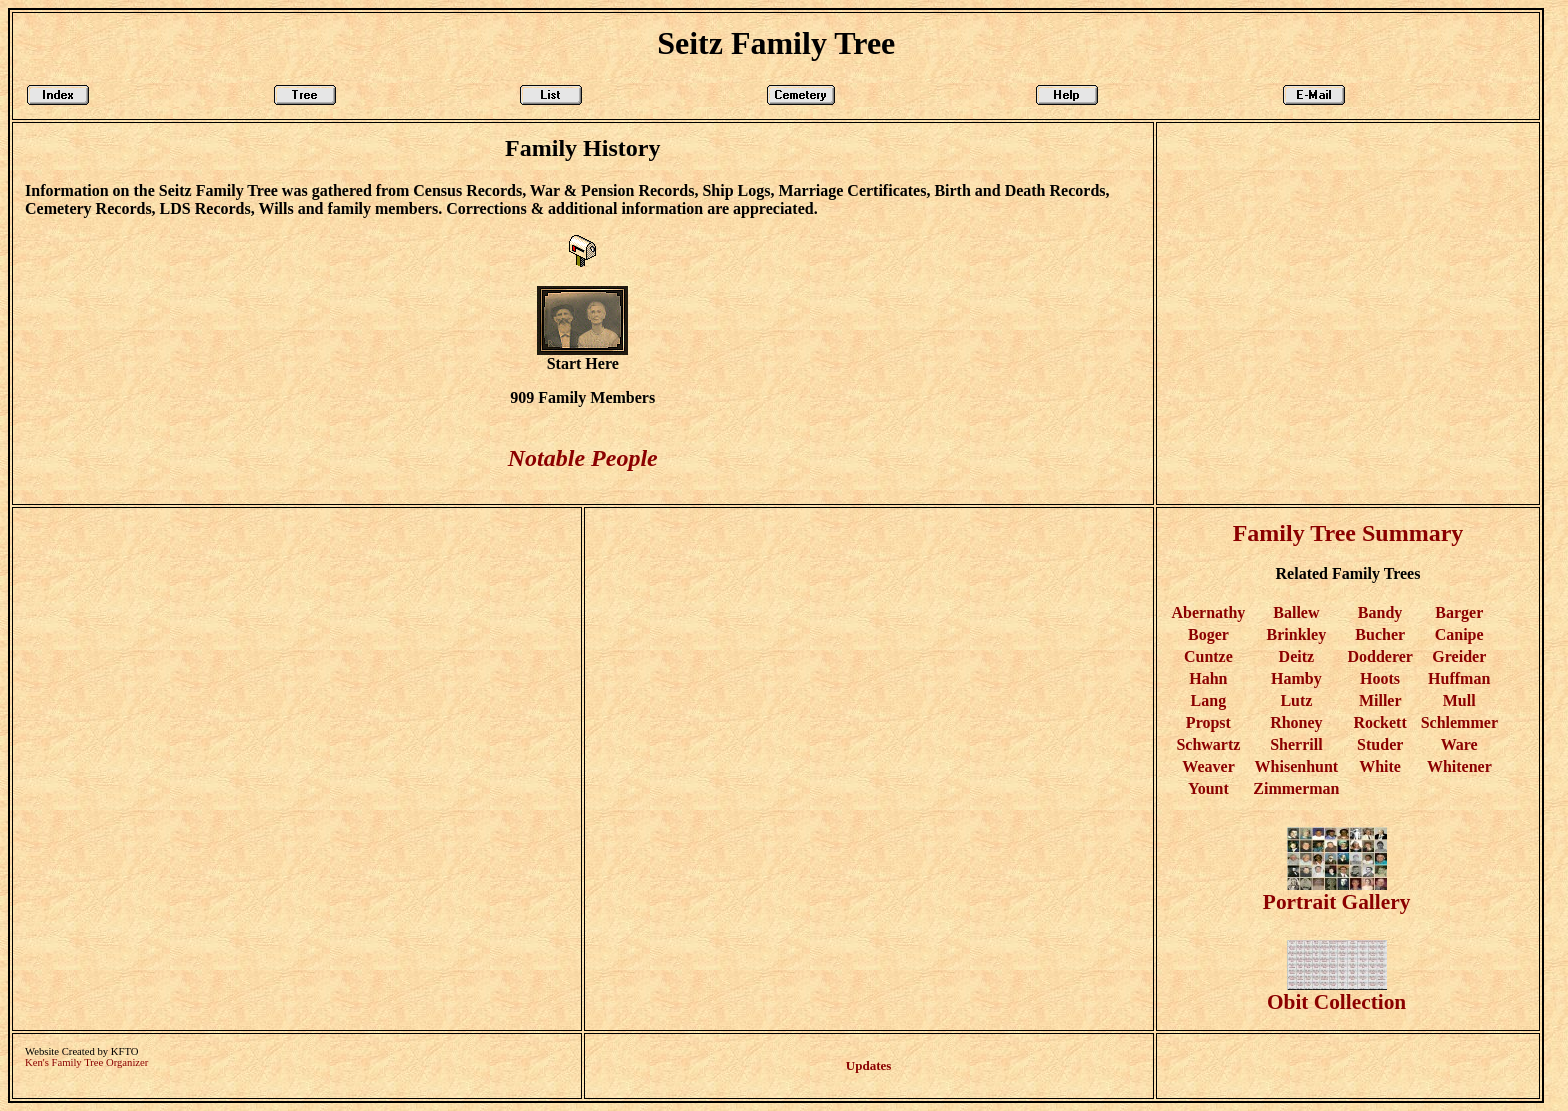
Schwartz (1208, 744)
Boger (1208, 634)
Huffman (1459, 678)
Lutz (1296, 700)
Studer (1380, 744)
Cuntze (1208, 656)
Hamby (1296, 678)
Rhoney (1296, 722)
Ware (1459, 744)
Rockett (1379, 722)
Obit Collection (1336, 992)
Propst (1208, 722)
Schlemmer (1459, 722)
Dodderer (1379, 656)
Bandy (1380, 612)
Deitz (1297, 656)
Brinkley (1297, 634)
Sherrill (1296, 744)
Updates (869, 1065)
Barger (1459, 612)
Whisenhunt (1297, 766)
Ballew (1296, 612)
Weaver (1208, 766)
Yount (1208, 788)
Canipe (1459, 634)
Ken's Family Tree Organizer (86, 1062)
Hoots (1380, 678)
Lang (1209, 700)
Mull (1459, 700)
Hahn (1208, 678)
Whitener (1459, 766)
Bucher (1379, 634)
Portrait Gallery (1336, 892)
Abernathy (1209, 612)
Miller (1380, 700)
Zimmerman (1296, 788)
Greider (1459, 656)
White (1380, 766)
